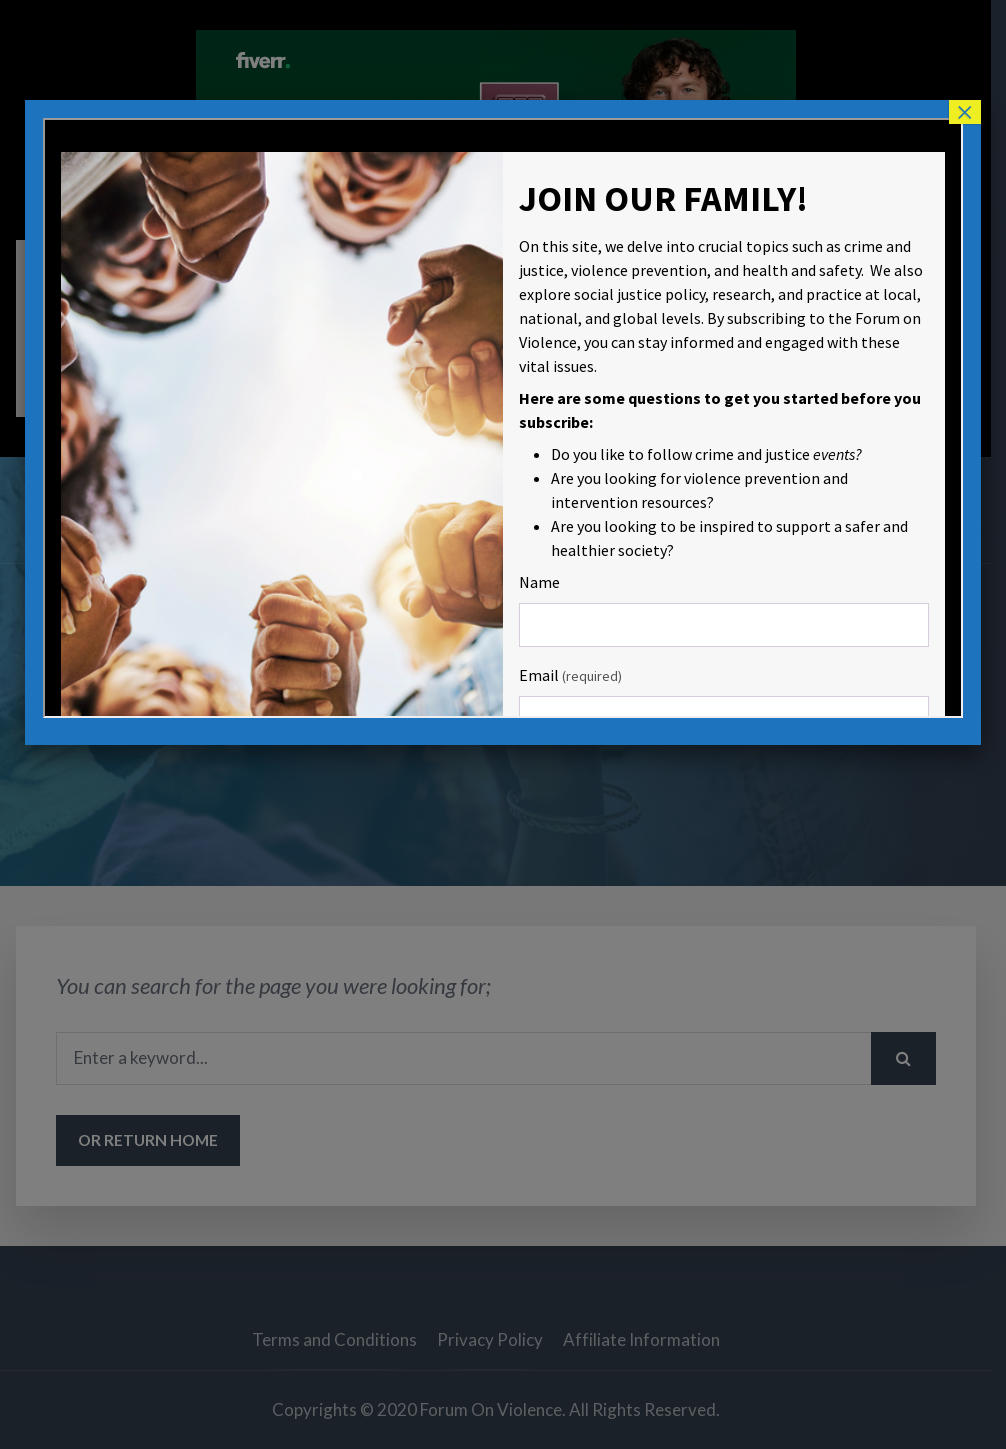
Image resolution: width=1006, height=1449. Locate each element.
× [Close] (965, 112)
